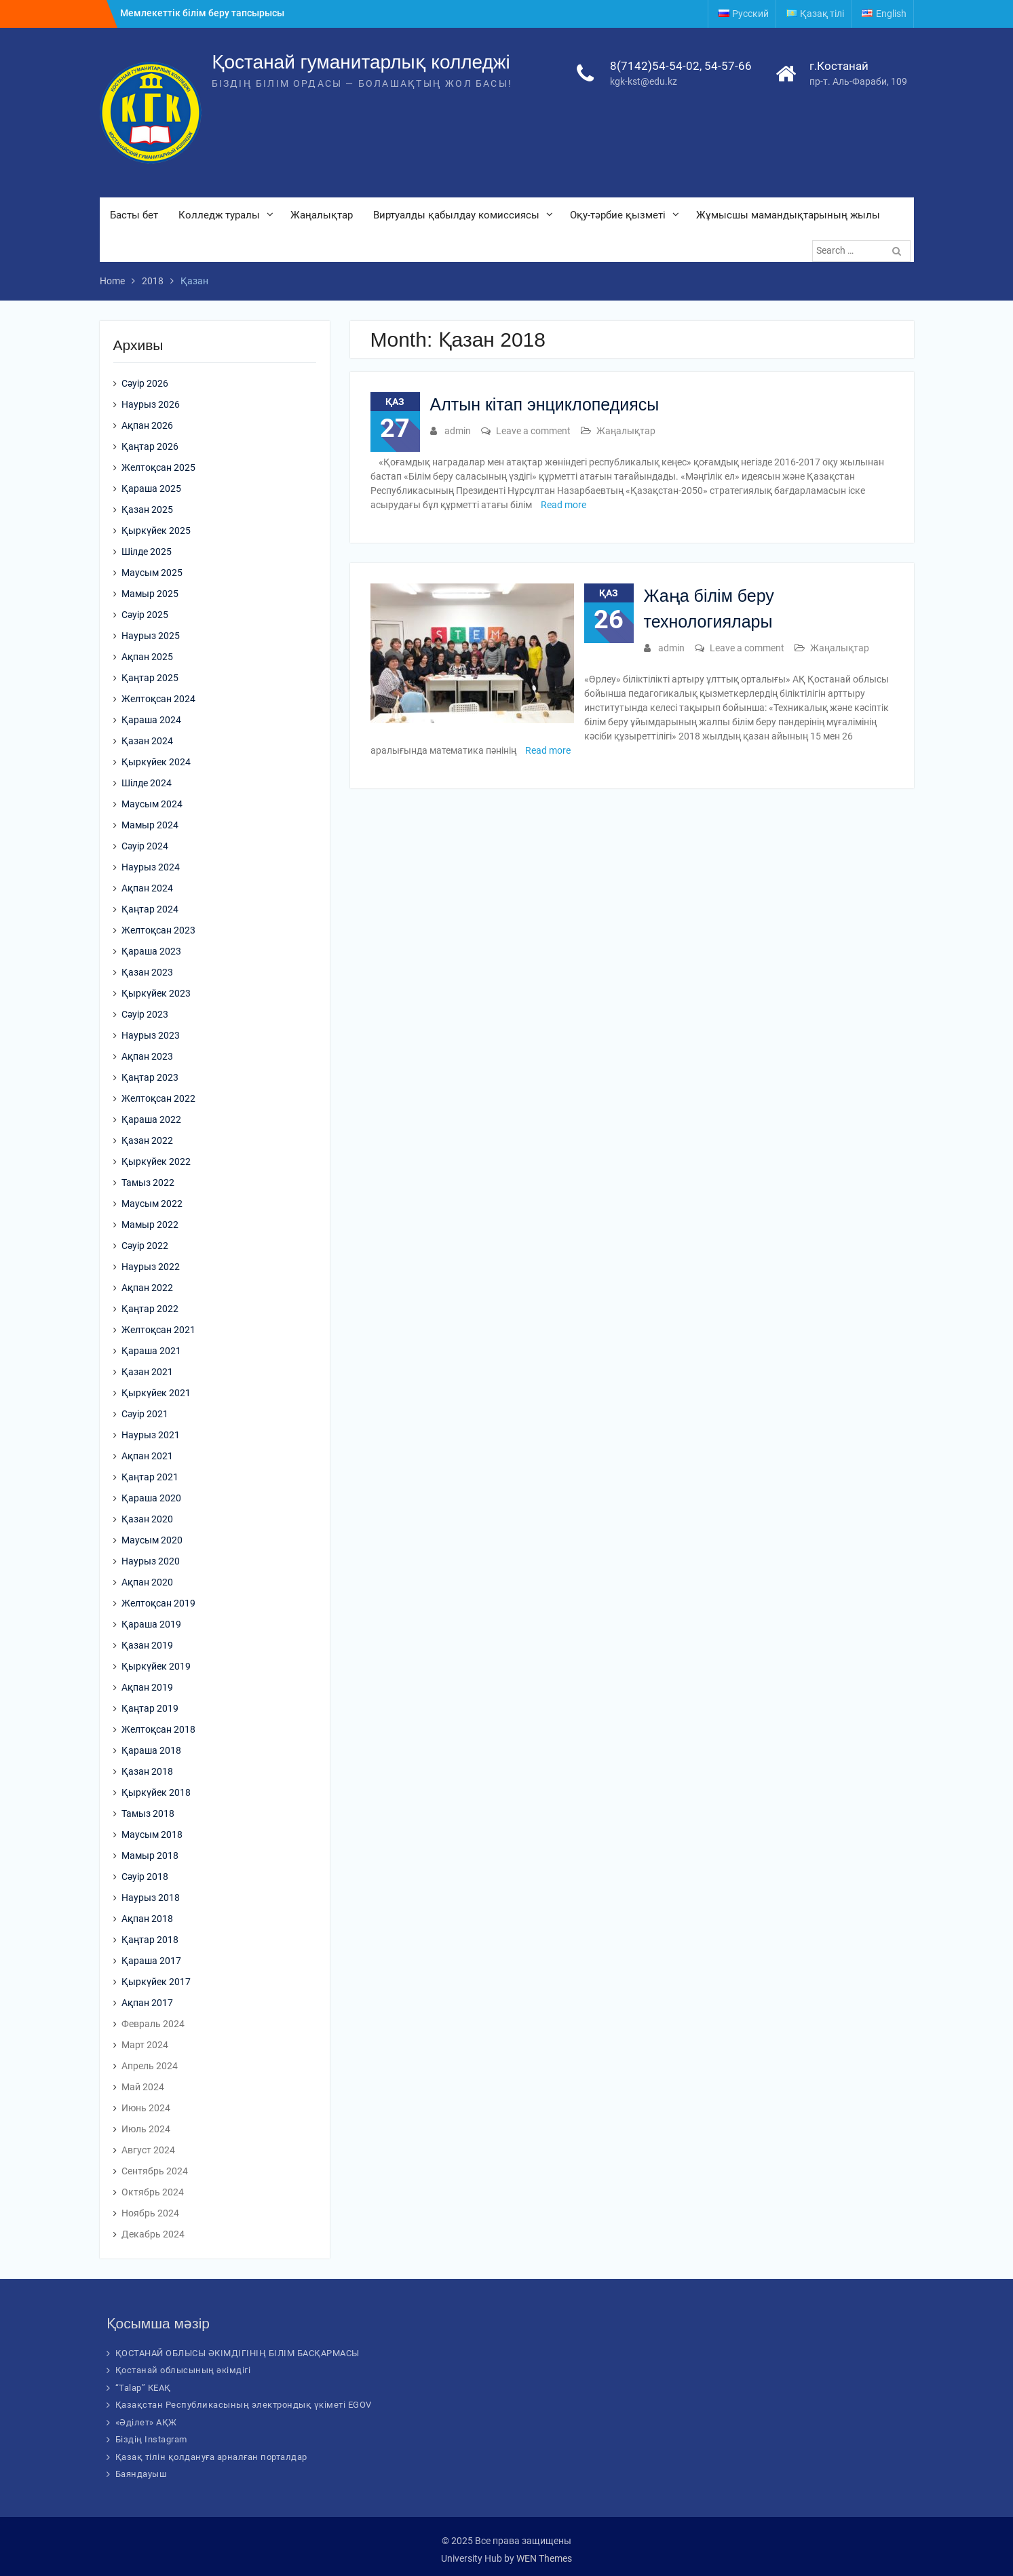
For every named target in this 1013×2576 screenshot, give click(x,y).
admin (457, 430)
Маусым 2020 (152, 1540)
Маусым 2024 (152, 804)
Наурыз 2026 (150, 404)
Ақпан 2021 (147, 1455)
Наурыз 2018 (150, 1897)
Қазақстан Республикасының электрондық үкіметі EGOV (243, 2405)
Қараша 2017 (151, 1960)
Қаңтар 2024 (149, 909)
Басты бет (134, 215)
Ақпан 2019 (147, 1687)
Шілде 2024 (146, 782)
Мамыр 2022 (149, 1224)
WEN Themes (544, 2558)
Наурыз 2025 (150, 635)
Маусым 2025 (152, 572)
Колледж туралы (219, 215)
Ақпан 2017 (147, 2002)
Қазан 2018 (147, 1771)
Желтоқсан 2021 (158, 1329)
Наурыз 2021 (150, 1434)
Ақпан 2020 (147, 1582)
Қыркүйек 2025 (156, 530)
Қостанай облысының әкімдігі (183, 2370)
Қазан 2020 (147, 1519)
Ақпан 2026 (147, 425)
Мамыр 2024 (149, 825)
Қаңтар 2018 (149, 1939)
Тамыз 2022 (147, 1182)
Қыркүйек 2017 (156, 1981)
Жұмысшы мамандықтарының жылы (788, 215)
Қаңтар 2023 (149, 1077)
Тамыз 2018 (147, 1813)
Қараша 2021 (151, 1350)
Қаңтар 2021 (149, 1477)
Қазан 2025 (147, 509)
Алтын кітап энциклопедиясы (545, 404)
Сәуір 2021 (144, 1413)
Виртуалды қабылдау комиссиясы (456, 215)
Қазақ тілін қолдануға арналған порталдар (211, 2457)
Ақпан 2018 (147, 1918)
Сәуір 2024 (144, 846)
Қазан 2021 (147, 1371)
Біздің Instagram (151, 2439)
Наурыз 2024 (150, 867)
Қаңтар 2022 (149, 1308)
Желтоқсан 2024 (158, 698)
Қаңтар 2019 (149, 1708)
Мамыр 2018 (149, 1855)
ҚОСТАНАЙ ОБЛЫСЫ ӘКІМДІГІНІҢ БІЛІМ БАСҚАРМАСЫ (237, 2353)
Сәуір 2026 (144, 383)
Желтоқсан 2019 (158, 1603)
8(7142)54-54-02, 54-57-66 (681, 66)
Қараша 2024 (151, 719)
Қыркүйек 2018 (156, 1792)
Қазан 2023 (147, 972)
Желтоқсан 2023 (158, 930)
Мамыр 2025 (149, 593)
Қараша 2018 (151, 1750)
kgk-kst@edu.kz (643, 81)
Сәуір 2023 (144, 1014)
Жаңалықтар (321, 215)
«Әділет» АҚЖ (146, 2422)
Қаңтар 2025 (149, 677)
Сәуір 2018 (144, 1876)
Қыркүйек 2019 (156, 1666)
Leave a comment (533, 430)
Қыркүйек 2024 (156, 761)
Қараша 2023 (151, 951)
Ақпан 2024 (147, 888)
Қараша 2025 (151, 488)
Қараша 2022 (151, 1119)
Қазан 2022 (147, 1140)
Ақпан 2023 (147, 1056)
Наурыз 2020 (150, 1561)
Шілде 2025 (146, 551)
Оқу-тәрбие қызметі (618, 215)
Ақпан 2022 (147, 1287)
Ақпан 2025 (147, 656)
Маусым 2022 (152, 1203)
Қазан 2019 (147, 1645)
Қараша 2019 (151, 1624)
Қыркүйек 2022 (156, 1161)
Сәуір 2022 (144, 1245)
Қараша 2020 (151, 1498)
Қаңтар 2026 (149, 446)
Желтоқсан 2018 (158, 1729)
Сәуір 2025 (144, 614)
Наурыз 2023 (150, 1035)
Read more (563, 504)
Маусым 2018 (152, 1834)
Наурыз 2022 (150, 1266)
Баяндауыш (141, 2474)
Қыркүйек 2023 (156, 993)
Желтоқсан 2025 (158, 467)
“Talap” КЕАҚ (143, 2388)
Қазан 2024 (147, 740)
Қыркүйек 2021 (156, 1392)
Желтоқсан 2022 (158, 1098)
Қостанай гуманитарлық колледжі (361, 62)
